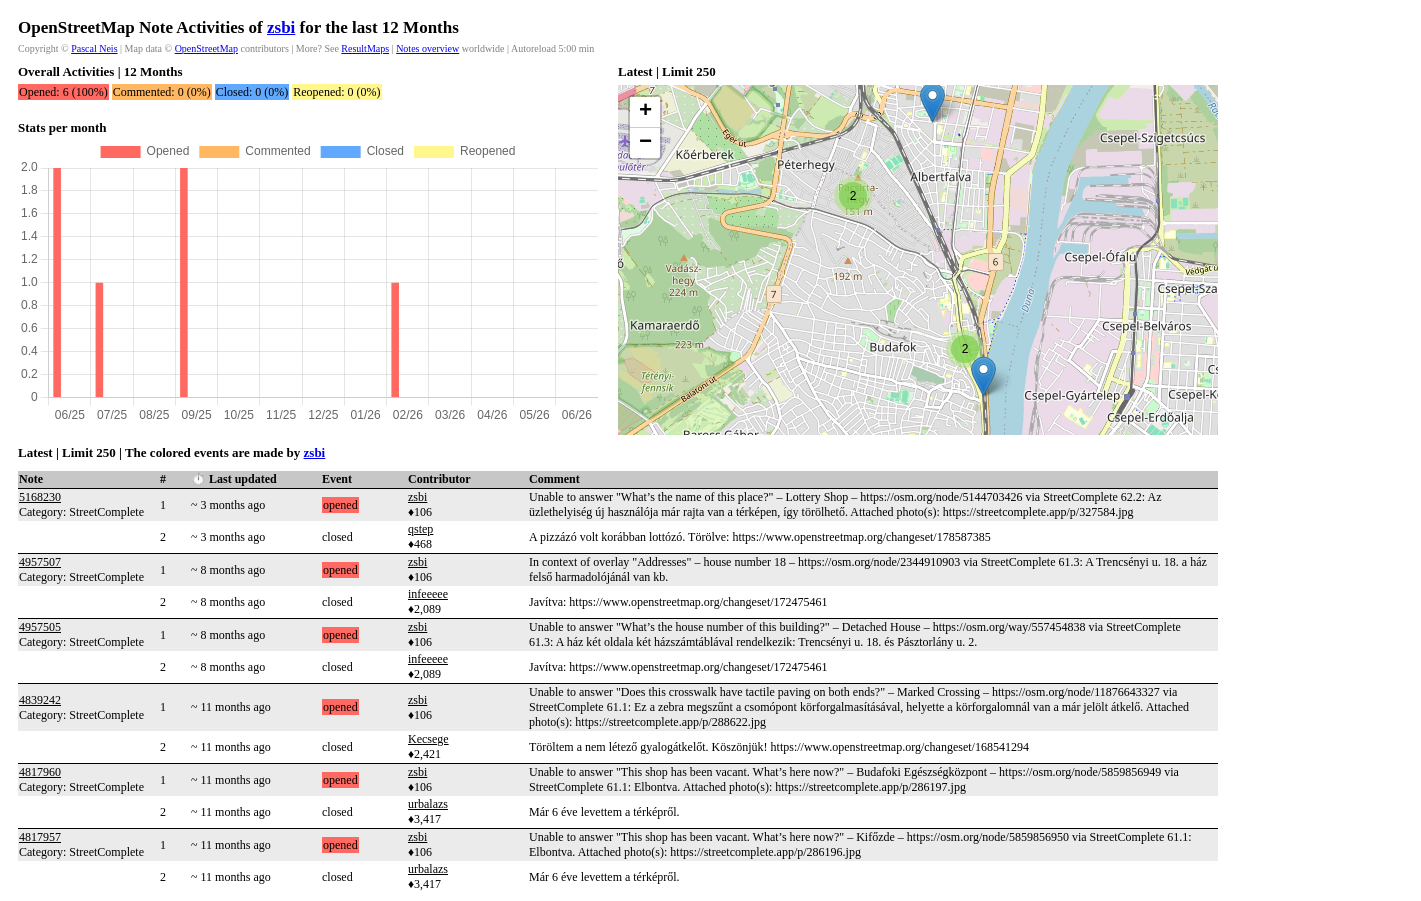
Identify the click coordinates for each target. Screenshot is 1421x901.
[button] (932, 102)
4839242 (40, 700)
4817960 (40, 772)
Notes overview (427, 48)
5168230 (40, 497)
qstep (420, 529)
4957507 (40, 562)
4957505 (40, 627)
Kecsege (428, 739)
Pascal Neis (94, 48)
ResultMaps (365, 48)
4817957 (40, 837)
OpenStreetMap (206, 48)
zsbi (281, 27)
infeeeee (428, 594)
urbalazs (428, 804)
